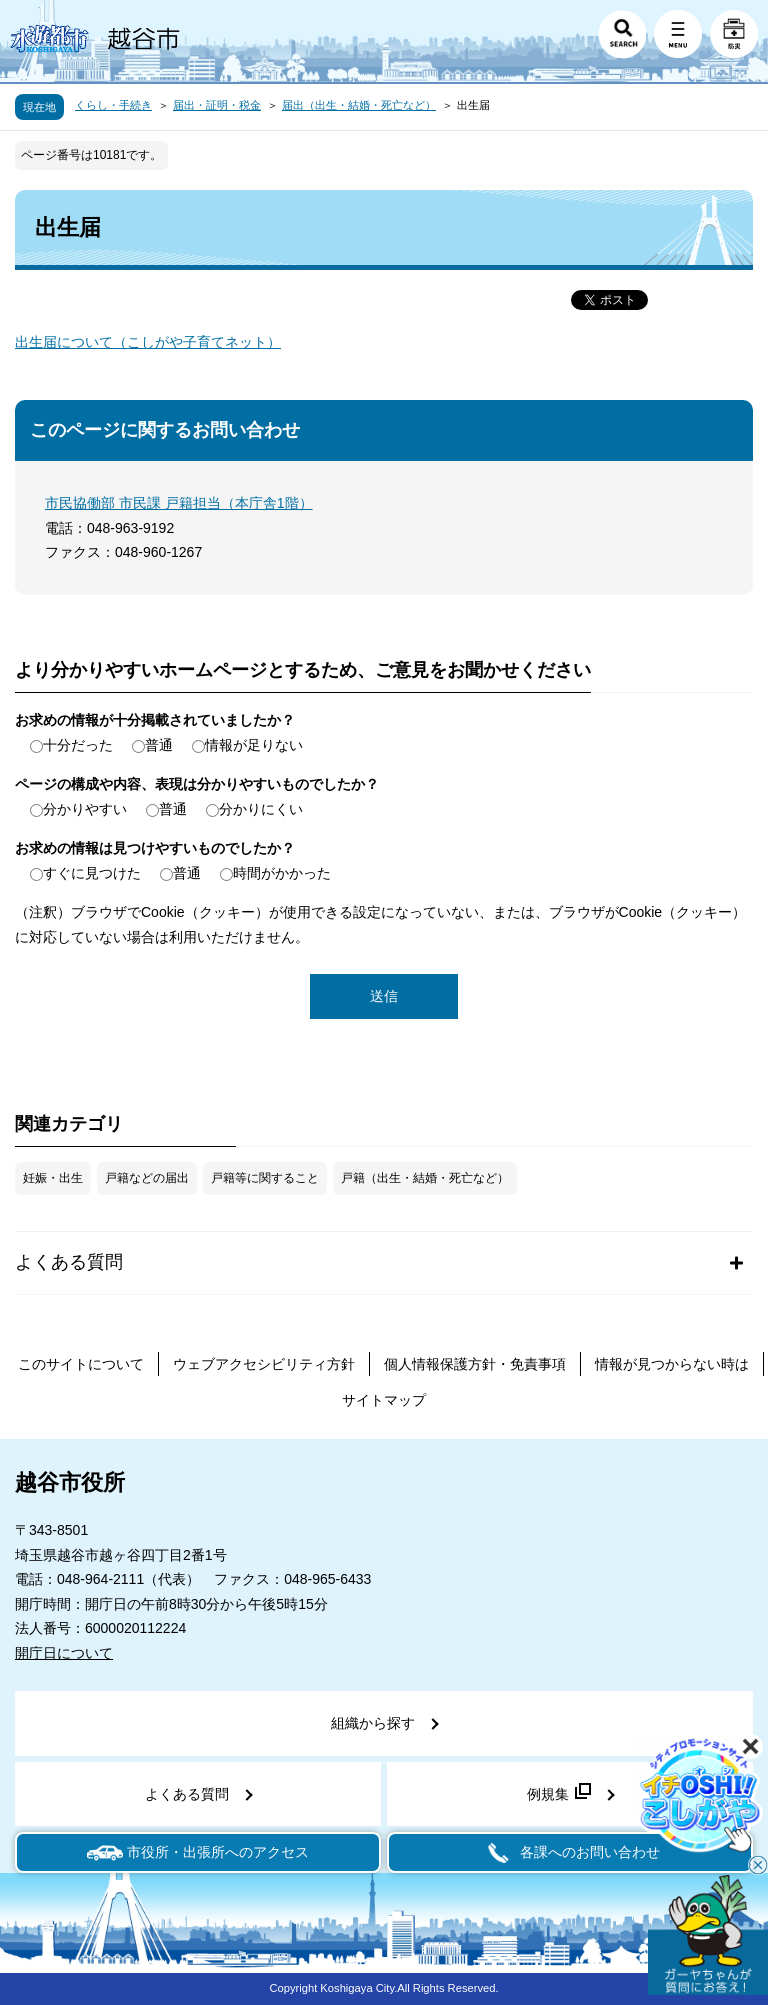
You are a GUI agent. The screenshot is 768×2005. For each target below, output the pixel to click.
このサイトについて (81, 1364)
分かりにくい (261, 809)
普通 (159, 745)
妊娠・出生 (53, 1178)
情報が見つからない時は (672, 1364)
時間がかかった (282, 873)
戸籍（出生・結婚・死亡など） (425, 1178)
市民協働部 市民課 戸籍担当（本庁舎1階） (179, 503)
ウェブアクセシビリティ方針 (264, 1364)
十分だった (78, 745)
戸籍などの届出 (147, 1178)
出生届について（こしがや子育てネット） (148, 342)
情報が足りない (254, 745)
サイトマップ (384, 1400)
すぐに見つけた (92, 873)
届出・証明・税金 (217, 105)
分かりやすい (85, 809)
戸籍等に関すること (265, 1178)
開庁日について (64, 1653)
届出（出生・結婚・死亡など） (359, 105)
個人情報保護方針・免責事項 (475, 1364)
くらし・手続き (113, 105)
